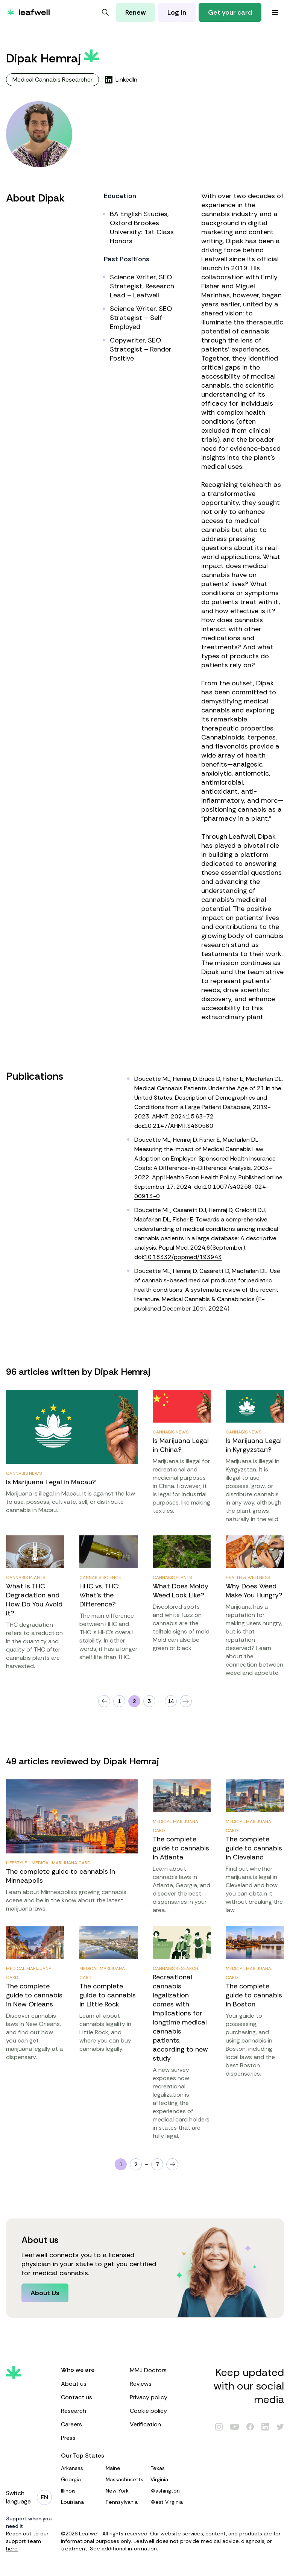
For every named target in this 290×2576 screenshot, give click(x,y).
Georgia (80, 2479)
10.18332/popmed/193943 (183, 1257)
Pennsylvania (125, 2502)
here (12, 2548)
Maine (125, 2468)
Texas (169, 2468)
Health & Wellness (248, 1577)
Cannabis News (24, 1473)
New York (125, 2490)
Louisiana (80, 2502)
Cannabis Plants (25, 1577)
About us (91, 2384)
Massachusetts (125, 2479)
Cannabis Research (175, 1968)
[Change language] (44, 2497)
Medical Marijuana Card (61, 1863)
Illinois (80, 2490)
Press (91, 2438)
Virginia (169, 2479)
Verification (160, 2424)
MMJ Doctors (160, 2370)
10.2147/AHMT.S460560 (178, 1126)
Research (91, 2411)
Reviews (160, 2384)
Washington (169, 2490)
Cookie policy (160, 2411)
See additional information (123, 2548)
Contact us (91, 2397)
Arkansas (80, 2468)
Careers (91, 2424)
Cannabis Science (100, 1577)
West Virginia (169, 2502)
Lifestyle (16, 1863)
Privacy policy (160, 2397)
